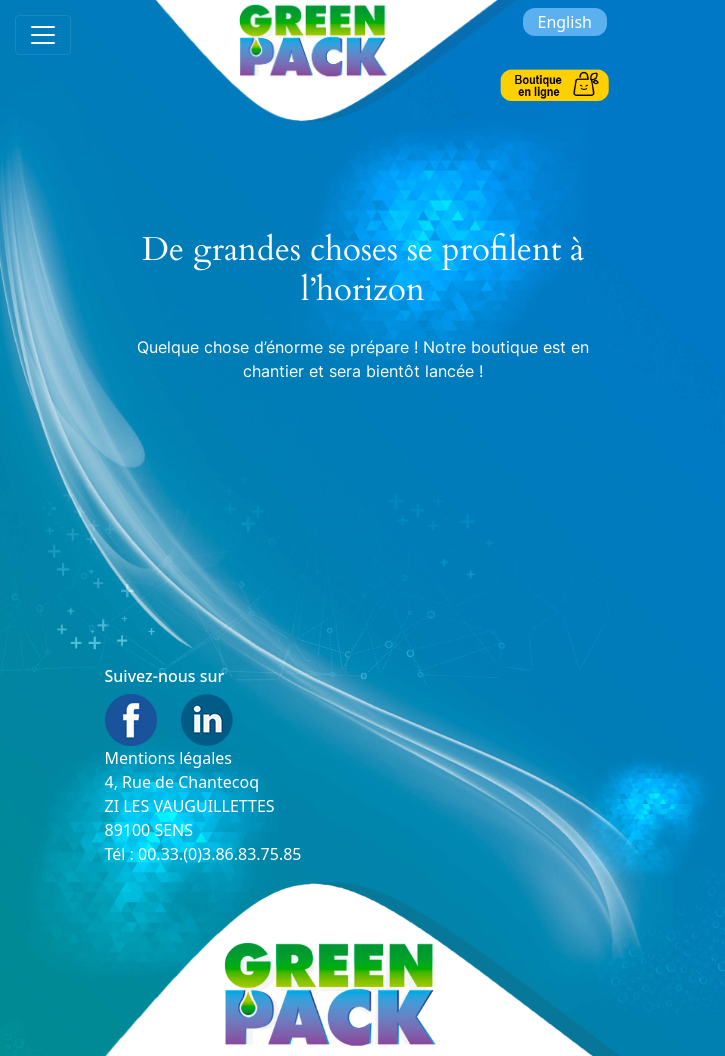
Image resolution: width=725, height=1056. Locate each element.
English (565, 22)
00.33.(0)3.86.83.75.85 (219, 854)
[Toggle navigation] (43, 35)
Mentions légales (169, 758)
